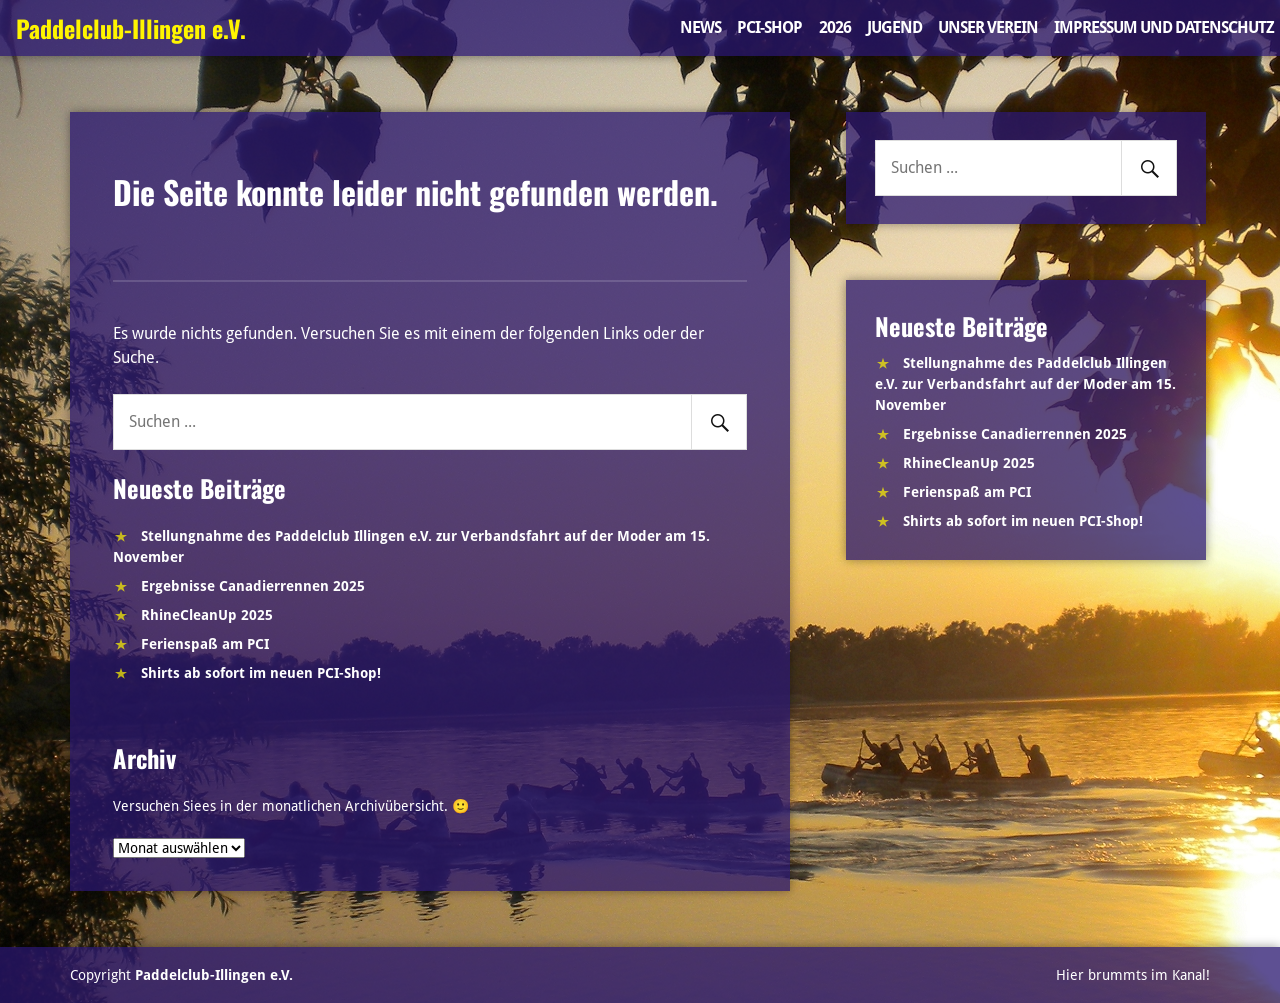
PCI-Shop (769, 27)
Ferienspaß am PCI (205, 644)
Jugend (894, 27)
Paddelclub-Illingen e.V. (131, 28)
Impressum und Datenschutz (1164, 27)
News (700, 27)
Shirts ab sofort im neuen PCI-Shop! (261, 673)
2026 (835, 27)
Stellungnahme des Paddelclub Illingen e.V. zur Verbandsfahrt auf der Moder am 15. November (1025, 384)
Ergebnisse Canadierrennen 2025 (253, 586)
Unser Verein (988, 27)
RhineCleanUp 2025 (207, 615)
